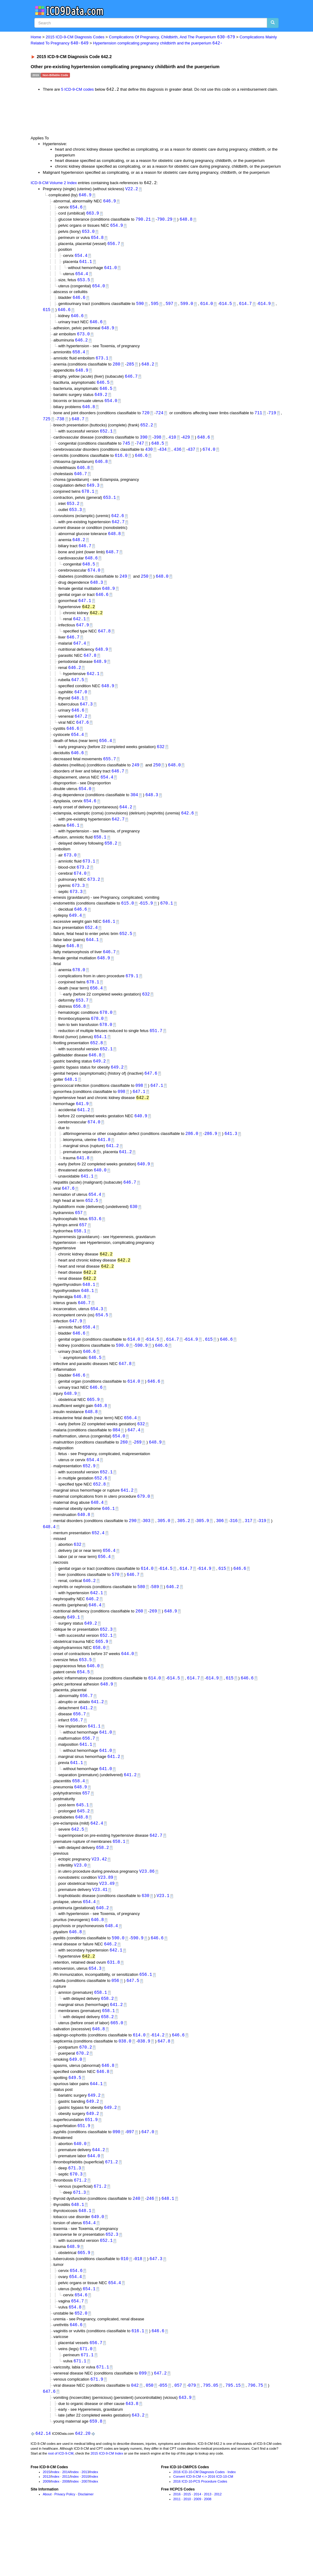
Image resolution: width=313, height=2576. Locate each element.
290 (133, 1556)
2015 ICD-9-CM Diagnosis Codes (75, 37)
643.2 (138, 2473)
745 (126, 450)
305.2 (183, 1556)
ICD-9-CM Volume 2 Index (54, 183)
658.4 (78, 356)
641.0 (110, 270)
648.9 (107, 332)
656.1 (145, 2022)
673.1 (102, 363)
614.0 (206, 307)
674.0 (209, 457)
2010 (85, 2535)
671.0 (86, 2405)
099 (143, 2430)
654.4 (81, 258)
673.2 (83, 885)
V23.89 (105, 1922)
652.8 (96, 1066)
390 (144, 444)
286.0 (192, 1159)
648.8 (186, 221)
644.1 (92, 960)
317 (248, 1556)
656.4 (105, 756)
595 (154, 307)
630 (133, 1234)
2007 (85, 2540)
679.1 (132, 997)
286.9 (210, 1159)
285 (130, 369)
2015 (46, 2530)
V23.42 (99, 1903)
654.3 (96, 1339)
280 (116, 369)
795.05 (210, 2443)
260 (124, 1476)
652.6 (100, 1512)
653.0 (88, 233)
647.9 (82, 637)
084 (116, 1463)
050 (149, 2443)
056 (115, 2028)
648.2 (147, 369)
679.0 (143, 1531)
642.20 (82, 2492)
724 (159, 419)
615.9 (146, 923)
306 (220, 1556)
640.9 (140, 1141)
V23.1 (163, 1941)
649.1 (73, 1655)
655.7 (109, 775)
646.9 (85, 196)
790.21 (143, 221)
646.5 (103, 388)
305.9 (202, 1556)
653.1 (109, 506)
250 (144, 587)
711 (258, 419)
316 (234, 1556)
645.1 (82, 1847)
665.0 (116, 2071)
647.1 (84, 612)
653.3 (75, 519)
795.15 (233, 2443)
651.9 (91, 2171)
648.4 (97, 1537)
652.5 (126, 954)
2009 (46, 2540)
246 (150, 2251)
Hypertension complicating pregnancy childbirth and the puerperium (158, 43)
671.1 (87, 2412)
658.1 (100, 855)
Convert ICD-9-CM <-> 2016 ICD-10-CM (203, 2535)
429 (186, 444)
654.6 (76, 208)
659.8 (95, 2480)
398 (157, 444)
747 (140, 450)
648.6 (203, 444)
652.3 (106, 1667)
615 (46, 314)
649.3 (93, 494)
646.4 (95, 1642)
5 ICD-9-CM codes (77, 90)
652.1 (106, 438)
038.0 (125, 2090)
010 (124, 2313)
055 (163, 2443)
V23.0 (80, 1910)
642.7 (118, 531)
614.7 (245, 307)
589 (155, 1623)
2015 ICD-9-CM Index (107, 2512)
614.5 (225, 307)
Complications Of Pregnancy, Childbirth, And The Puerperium (172, 37)
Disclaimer (85, 2553)
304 (134, 812)
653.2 (73, 513)
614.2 (158, 2084)
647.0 (81, 706)
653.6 (95, 1247)
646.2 (81, 345)
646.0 (93, 1705)
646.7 (131, 382)
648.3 (96, 593)
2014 (65, 2530)
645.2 (83, 1854)
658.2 (111, 861)
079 (192, 2443)
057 (178, 2443)
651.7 (156, 1053)
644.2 (126, 824)
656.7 (113, 246)
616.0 (121, 463)
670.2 (85, 2096)
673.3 (78, 904)
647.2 (81, 731)
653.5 (83, 283)
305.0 (164, 1556)
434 (163, 457)
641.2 (83, 1135)
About (47, 2553)
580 (141, 1623)
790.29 (164, 221)
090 (116, 2183)
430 (149, 457)
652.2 (146, 432)
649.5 (74, 2127)
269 (137, 1476)
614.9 (264, 307)
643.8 (132, 2462)
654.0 (98, 289)
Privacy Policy (64, 2553)
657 (79, 1240)
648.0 (162, 587)
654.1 (100, 1059)
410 (172, 444)
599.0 (186, 307)
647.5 (77, 693)
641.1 (85, 264)
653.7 (82, 1022)
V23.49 (106, 1928)
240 (136, 2251)
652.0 (81, 2369)
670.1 (166, 923)
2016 (177, 2553)
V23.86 (147, 1916)
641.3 (230, 1159)
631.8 (113, 2009)
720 (145, 419)
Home (36, 37)
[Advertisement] (139, 114)
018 (138, 2313)
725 (46, 426)
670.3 (76, 2226)
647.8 (104, 643)
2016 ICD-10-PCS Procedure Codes (200, 2540)
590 (140, 307)
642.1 (79, 631)
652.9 (89, 1500)
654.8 (97, 240)
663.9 (92, 215)
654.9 (116, 227)
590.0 (122, 1376)
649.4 (75, 935)
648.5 (157, 450)
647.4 (79, 656)
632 (161, 762)
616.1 (137, 2387)
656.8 (79, 1028)
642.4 (96, 1866)
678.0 (78, 991)
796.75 (255, 2443)
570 (115, 1611)
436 (177, 457)
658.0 (99, 1686)
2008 (65, 2540)
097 (130, 2183)
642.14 (42, 2492)
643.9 (185, 2456)
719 (272, 419)
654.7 (77, 2357)
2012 (46, 2535)
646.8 (88, 413)
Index (55, 2530)
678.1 (88, 500)
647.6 (82, 737)
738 (60, 426)
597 (169, 307)
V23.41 (99, 1934)
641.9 (82, 1128)
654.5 (102, 1345)
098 (139, 1110)
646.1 (73, 843)
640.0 (100, 1196)
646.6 (79, 301)
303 (146, 1556)
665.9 (93, 1432)
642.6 (117, 525)
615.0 (127, 923)
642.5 (77, 1873)
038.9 (143, 2090)
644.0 (127, 1692)
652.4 (91, 947)
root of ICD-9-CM (61, 2512)
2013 (85, 2530)
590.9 (141, 1376)
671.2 (111, 2214)
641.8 (104, 1165)
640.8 (84, 1549)
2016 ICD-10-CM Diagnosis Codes (199, 2530)
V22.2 (131, 189)
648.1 (77, 712)
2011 (65, 2535)
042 (135, 2443)
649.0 (75, 2109)
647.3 (86, 718)
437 (191, 457)
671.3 (74, 2220)
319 (262, 1556)
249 (123, 587)
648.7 (77, 426)
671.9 (96, 2437)
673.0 (83, 338)
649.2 (101, 400)
